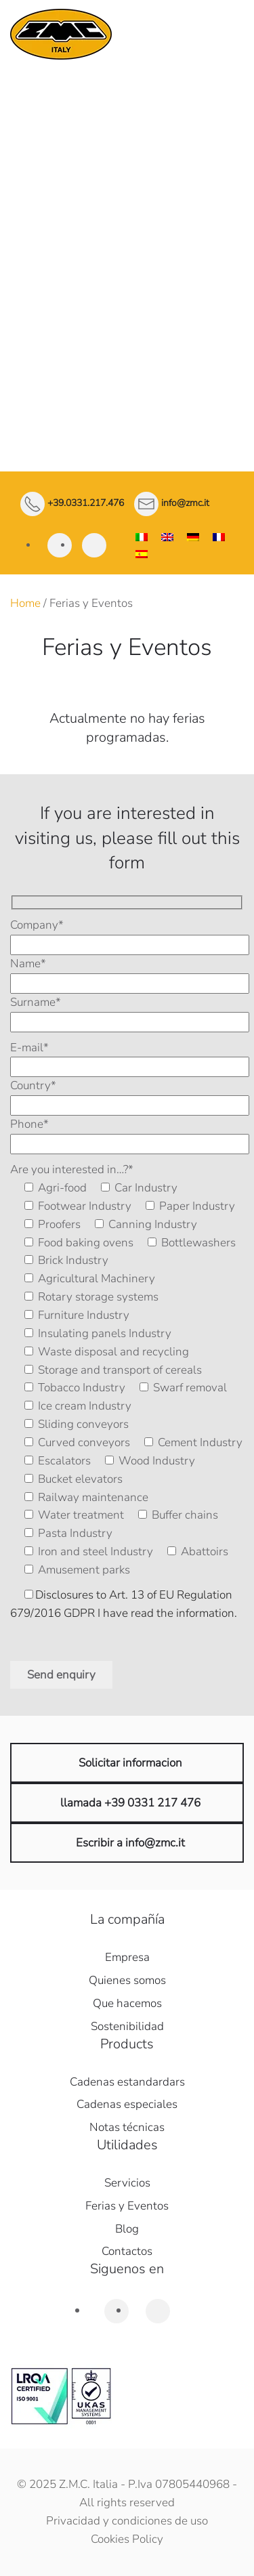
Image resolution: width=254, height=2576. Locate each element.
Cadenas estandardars (127, 2082)
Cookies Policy (127, 2539)
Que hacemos (127, 2003)
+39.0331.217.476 (85, 503)
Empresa (127, 1957)
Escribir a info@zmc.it (130, 1843)
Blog (127, 2229)
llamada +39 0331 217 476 (130, 1803)
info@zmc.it (185, 503)
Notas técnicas (127, 2127)
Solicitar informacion (130, 1763)
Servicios (127, 2183)
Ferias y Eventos (127, 2206)
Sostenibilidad (127, 2026)
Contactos (127, 2251)
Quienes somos (127, 1980)
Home (25, 603)
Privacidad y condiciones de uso (127, 2521)
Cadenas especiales (127, 2104)
